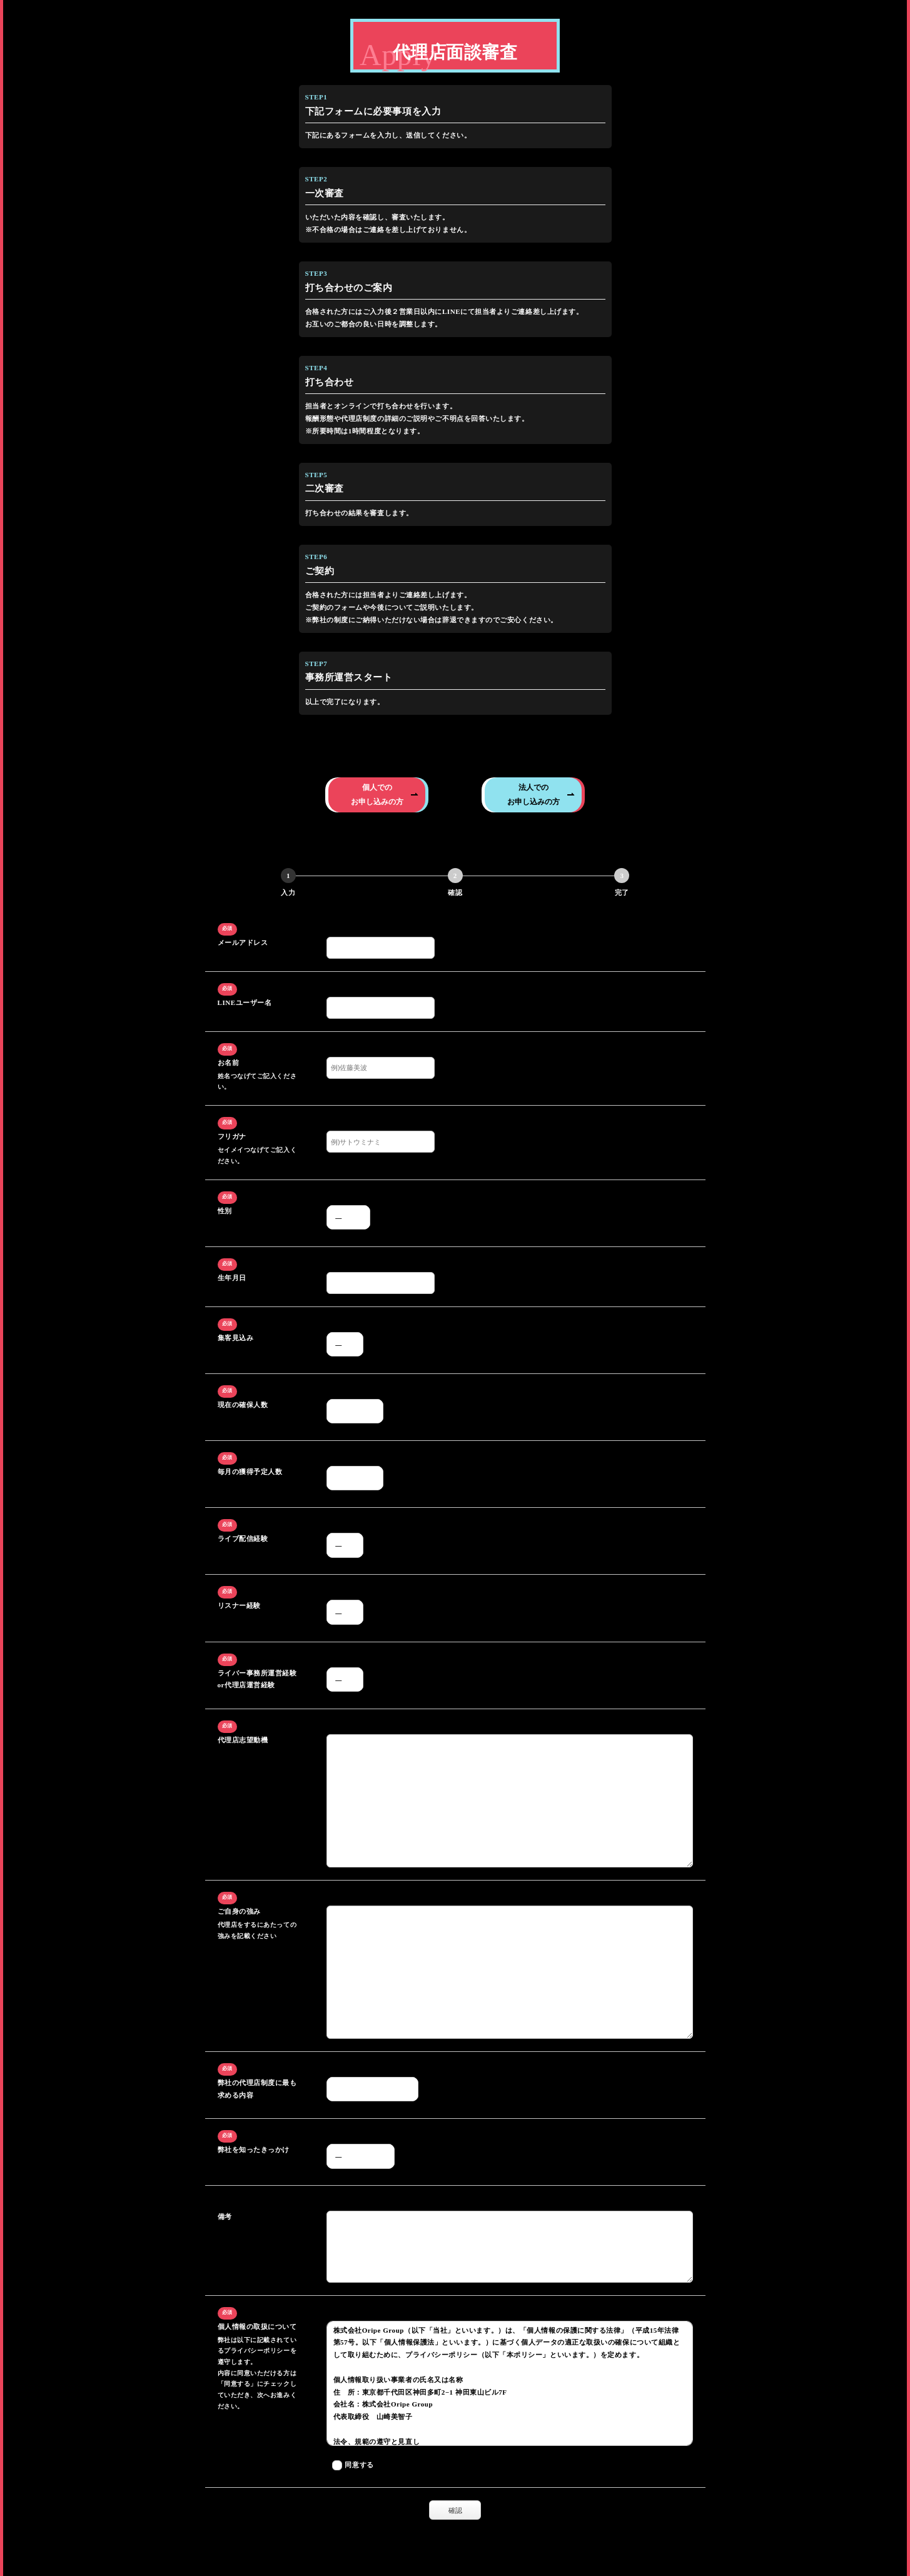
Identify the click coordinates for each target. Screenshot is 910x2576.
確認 (463, 2510)
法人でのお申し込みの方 (533, 794)
